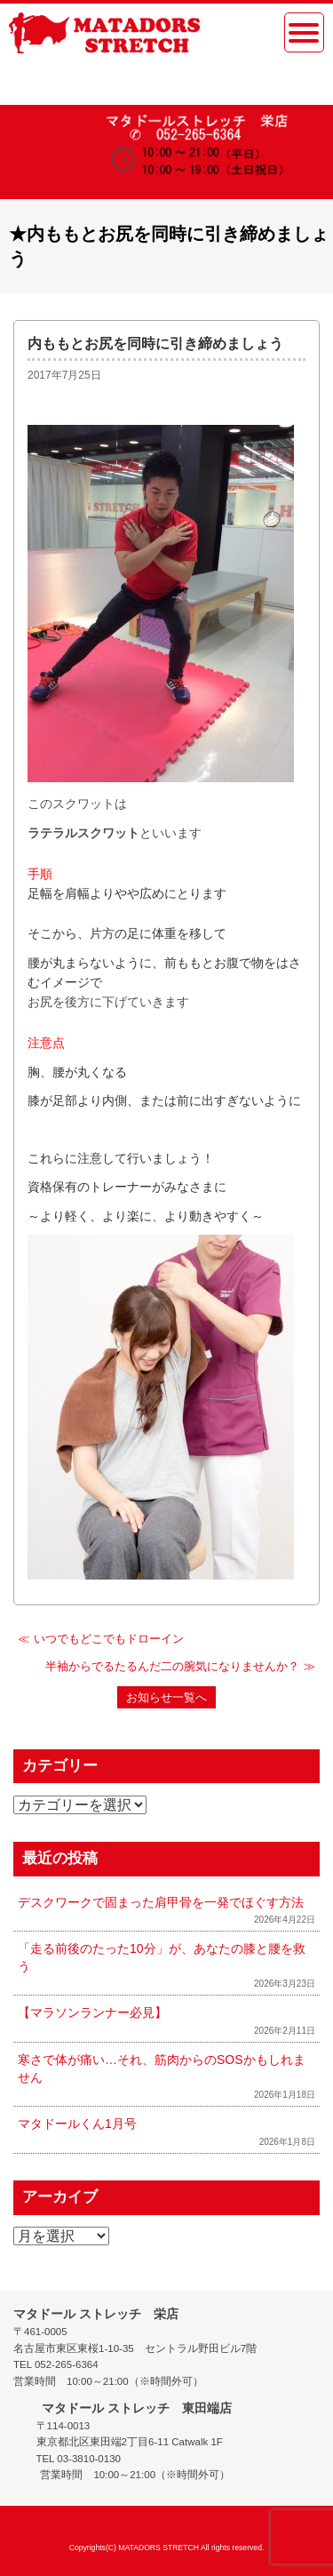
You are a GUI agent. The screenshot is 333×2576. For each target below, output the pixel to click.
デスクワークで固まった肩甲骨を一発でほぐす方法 (161, 1902)
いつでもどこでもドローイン (109, 1638)
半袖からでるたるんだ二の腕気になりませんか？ (172, 1666)
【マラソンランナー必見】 (92, 2012)
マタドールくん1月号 (77, 2123)
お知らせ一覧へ (166, 1697)
